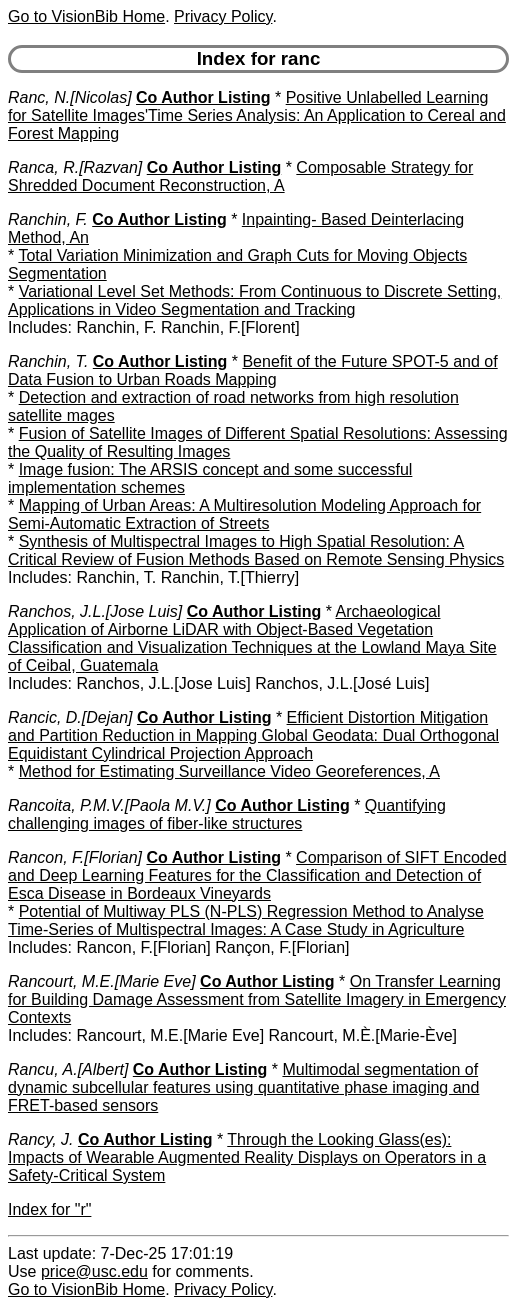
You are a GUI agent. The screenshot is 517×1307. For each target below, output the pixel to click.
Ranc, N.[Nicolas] (70, 97)
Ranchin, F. (48, 219)
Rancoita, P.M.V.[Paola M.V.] (109, 805)
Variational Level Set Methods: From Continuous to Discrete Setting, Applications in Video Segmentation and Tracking (254, 300)
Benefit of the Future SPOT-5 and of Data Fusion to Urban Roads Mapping (253, 370)
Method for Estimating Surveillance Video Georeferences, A (229, 771)
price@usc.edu (94, 1271)
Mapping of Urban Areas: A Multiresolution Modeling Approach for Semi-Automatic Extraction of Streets (244, 514)
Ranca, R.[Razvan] (75, 167)
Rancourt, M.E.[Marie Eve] (102, 981)
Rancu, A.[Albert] (68, 1069)
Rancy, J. (41, 1139)
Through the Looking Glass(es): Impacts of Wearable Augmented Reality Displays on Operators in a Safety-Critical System (247, 1157)
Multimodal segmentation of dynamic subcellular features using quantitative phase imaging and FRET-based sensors (243, 1087)
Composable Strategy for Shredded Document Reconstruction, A (240, 176)
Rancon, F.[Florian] (75, 857)
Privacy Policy (223, 16)
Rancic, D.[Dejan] (70, 717)
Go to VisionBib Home (86, 16)
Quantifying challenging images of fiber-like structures (227, 814)
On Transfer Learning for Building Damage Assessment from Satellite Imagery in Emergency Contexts (257, 999)
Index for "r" (49, 1209)
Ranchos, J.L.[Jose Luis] (95, 611)
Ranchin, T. (48, 361)
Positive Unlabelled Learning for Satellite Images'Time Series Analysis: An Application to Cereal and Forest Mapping (257, 115)
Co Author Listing (203, 97)
